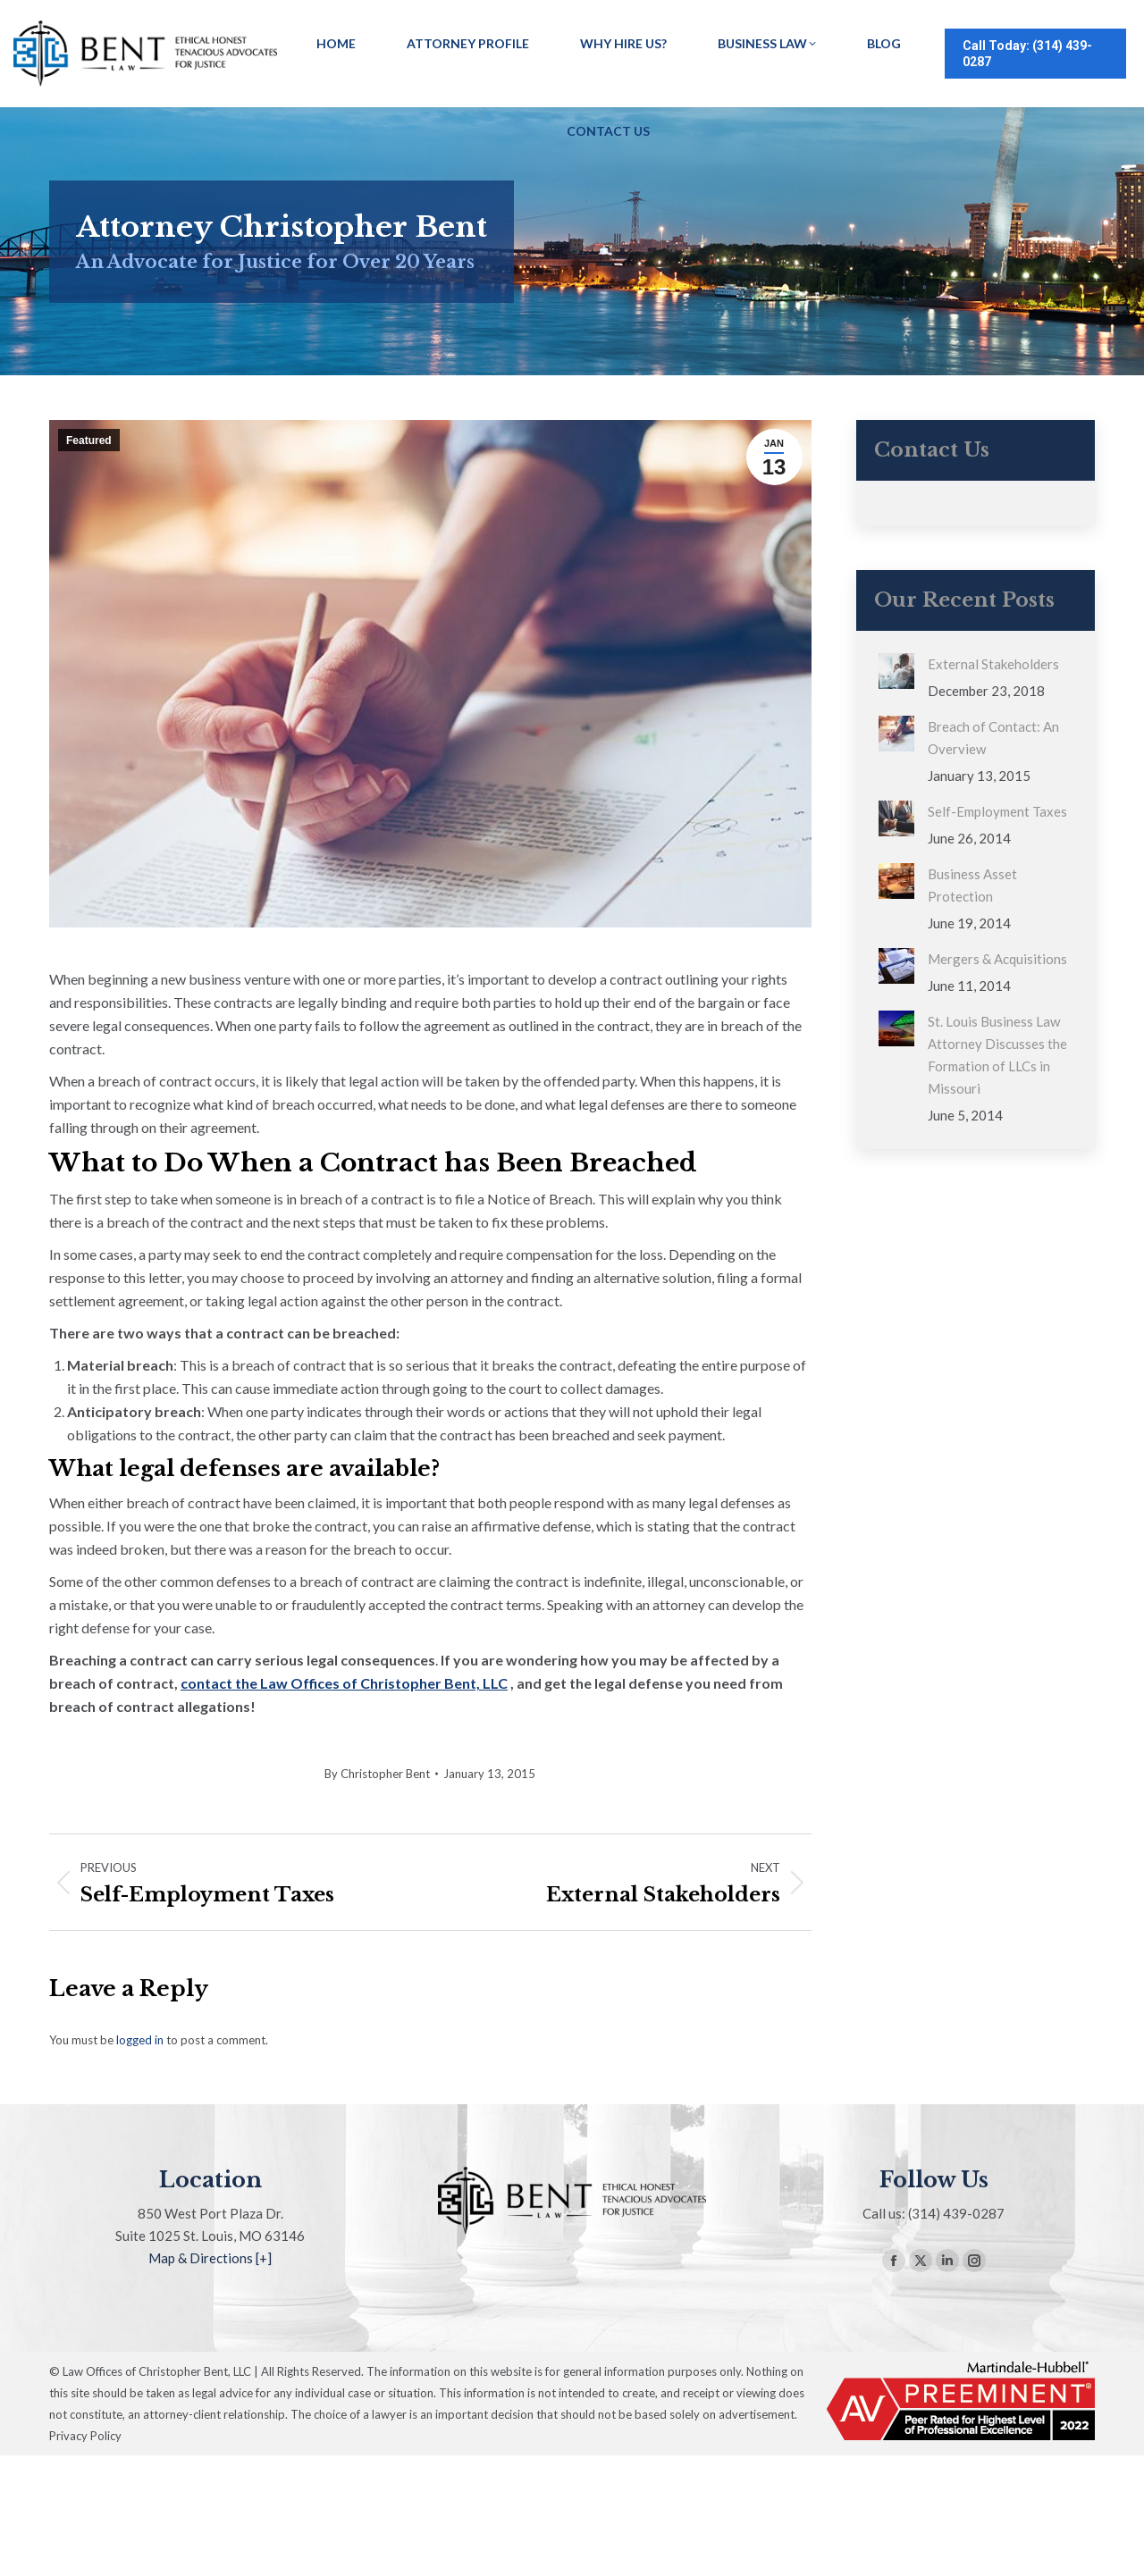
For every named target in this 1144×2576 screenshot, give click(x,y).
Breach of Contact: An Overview (993, 737)
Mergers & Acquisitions (997, 959)
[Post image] (896, 671)
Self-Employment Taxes (997, 811)
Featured (89, 440)
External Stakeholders (993, 664)
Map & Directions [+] (210, 2258)
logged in (140, 2040)
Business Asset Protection (972, 885)
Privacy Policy (85, 2436)
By (377, 1773)
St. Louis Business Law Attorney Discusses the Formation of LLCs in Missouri (997, 1054)
